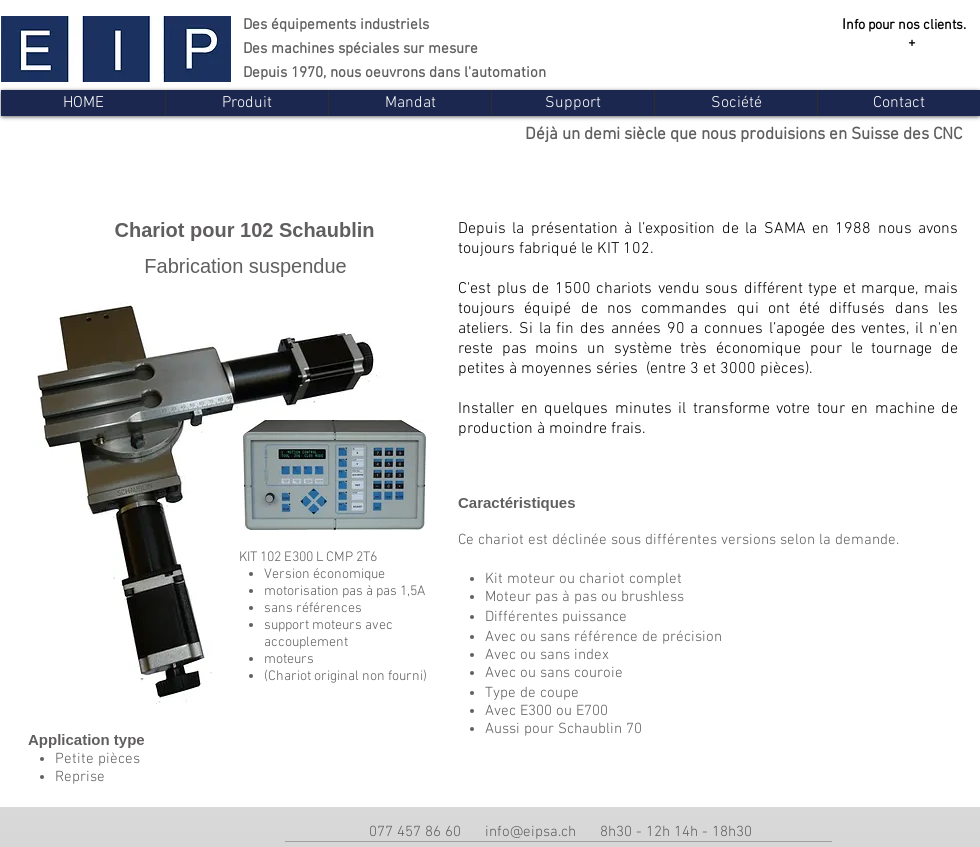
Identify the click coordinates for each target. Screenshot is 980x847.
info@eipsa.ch (530, 832)
